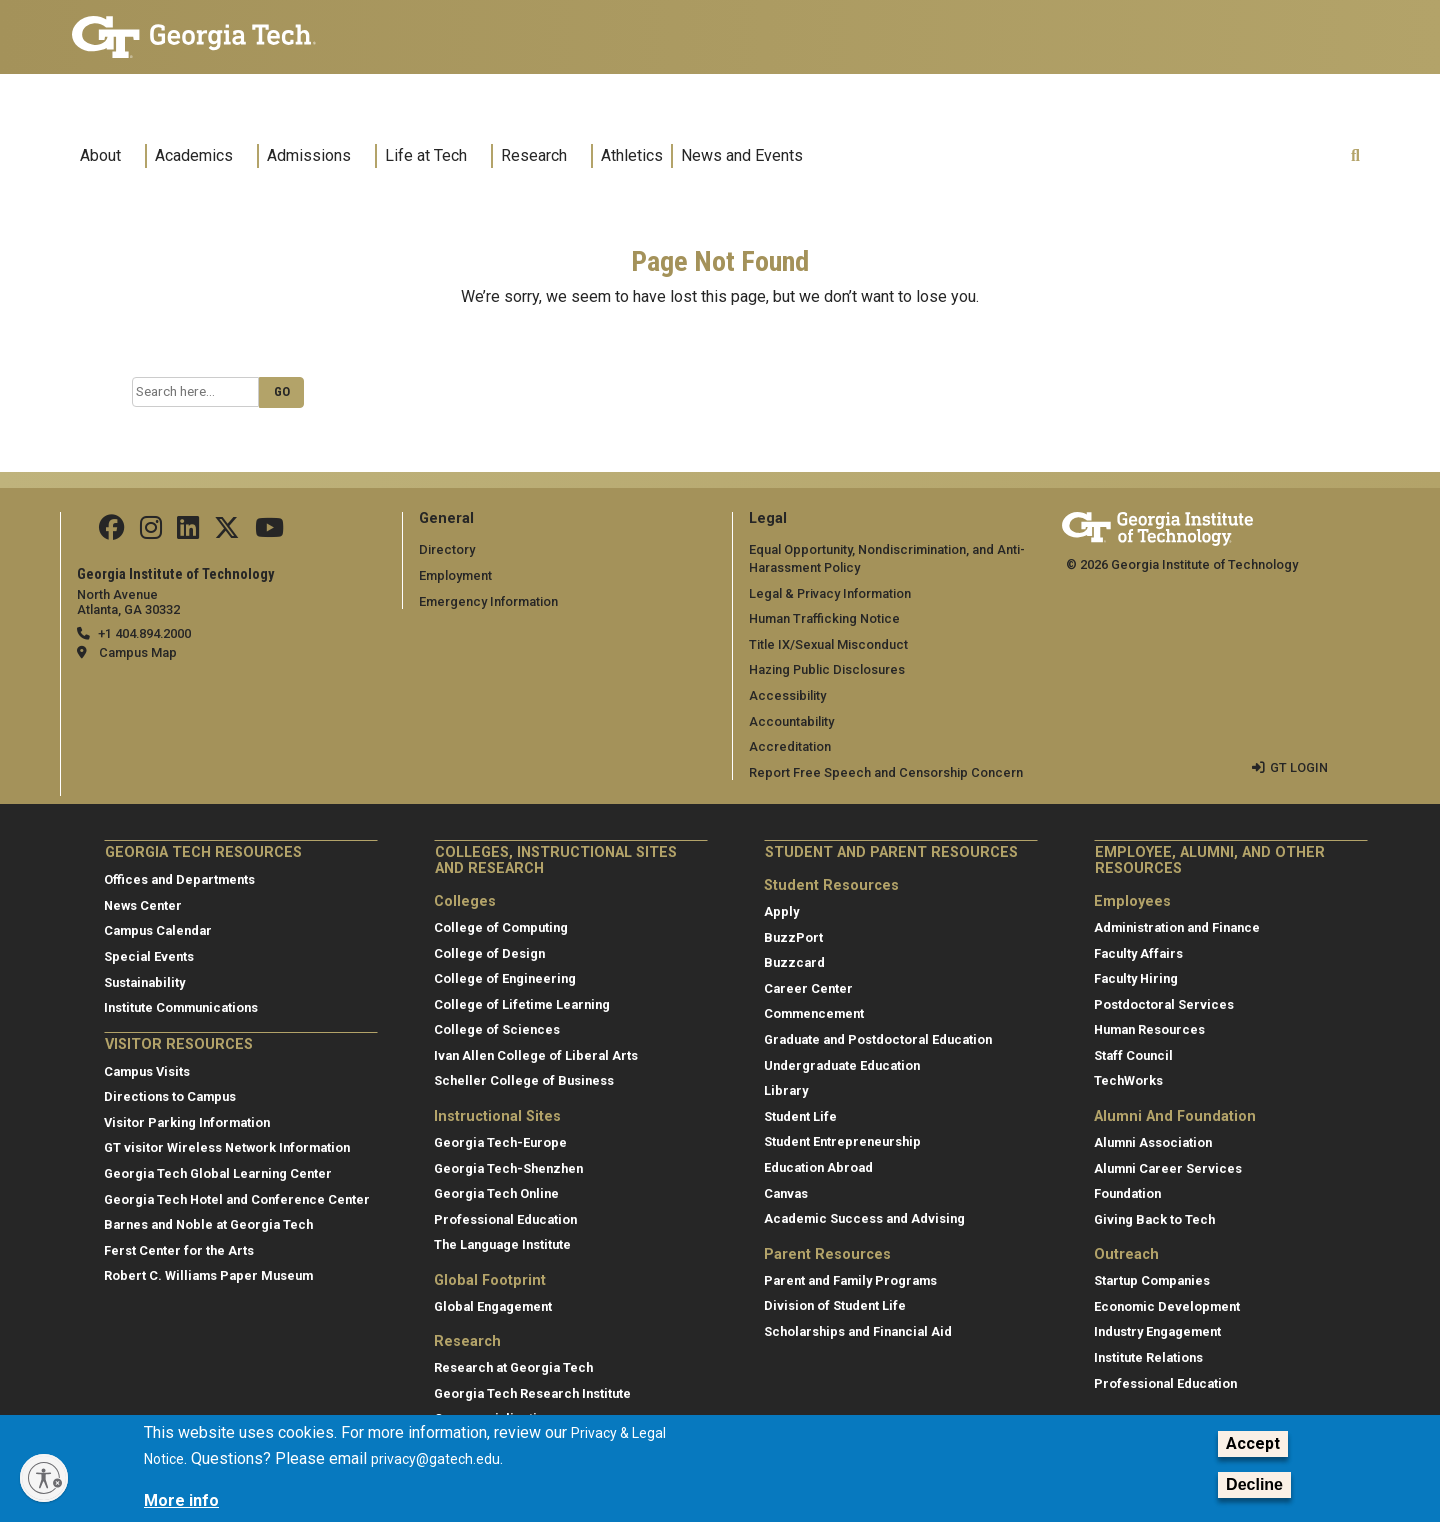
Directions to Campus (170, 1096)
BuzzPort (793, 937)
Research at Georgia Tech (513, 1367)
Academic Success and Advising (864, 1218)
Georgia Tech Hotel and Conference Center (237, 1199)
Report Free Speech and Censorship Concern (886, 772)
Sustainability (144, 982)
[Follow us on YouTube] (269, 532)
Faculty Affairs (1138, 953)
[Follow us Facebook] (112, 532)
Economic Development (1167, 1306)
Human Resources (1149, 1029)
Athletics (632, 155)
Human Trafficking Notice (824, 618)
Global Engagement (493, 1306)
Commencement (814, 1013)
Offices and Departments (179, 879)
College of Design (489, 953)
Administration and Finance (1177, 927)
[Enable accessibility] (44, 1478)
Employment (455, 575)
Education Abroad (818, 1167)
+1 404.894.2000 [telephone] (144, 633)
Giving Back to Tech (1154, 1219)
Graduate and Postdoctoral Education (878, 1039)
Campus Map (138, 652)
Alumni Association (1153, 1142)
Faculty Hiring (1136, 978)
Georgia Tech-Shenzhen (508, 1168)
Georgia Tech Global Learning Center (218, 1173)
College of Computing (501, 927)
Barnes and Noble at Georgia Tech (208, 1224)
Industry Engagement (1157, 1331)
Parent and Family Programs (850, 1280)
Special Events (149, 956)
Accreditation (790, 746)
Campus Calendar (158, 930)
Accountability (791, 721)
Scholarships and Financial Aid (858, 1331)
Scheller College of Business (524, 1080)
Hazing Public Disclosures (827, 669)
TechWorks (1128, 1080)
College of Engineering (505, 978)
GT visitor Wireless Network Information (227, 1147)
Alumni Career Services (1168, 1168)
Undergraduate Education (842, 1065)
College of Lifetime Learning (522, 1004)
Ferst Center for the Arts (179, 1250)
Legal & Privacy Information (830, 593)
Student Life (800, 1116)
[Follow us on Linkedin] (188, 532)
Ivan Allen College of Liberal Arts (536, 1055)
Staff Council (1133, 1055)
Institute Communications (181, 1007)
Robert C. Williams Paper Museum (208, 1275)
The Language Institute (502, 1244)
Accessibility (787, 695)
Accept (1253, 1453)
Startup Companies (1152, 1280)
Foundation (1127, 1193)
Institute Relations (1148, 1357)
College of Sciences (497, 1029)
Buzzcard (794, 962)
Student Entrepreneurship (842, 1141)
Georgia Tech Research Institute (532, 1393)
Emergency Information (488, 601)
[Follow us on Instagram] (151, 532)
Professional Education (505, 1219)
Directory (447, 549)
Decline (1254, 1495)
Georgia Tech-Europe (500, 1142)
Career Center (808, 988)
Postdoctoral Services (1164, 1004)
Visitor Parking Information (187, 1122)
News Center (143, 905)
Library (786, 1090)
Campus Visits (147, 1071)
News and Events (742, 155)
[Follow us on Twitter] (227, 532)
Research (534, 155)
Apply (781, 911)
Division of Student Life (835, 1305)
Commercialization (493, 1418)
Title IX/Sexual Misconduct (828, 644)
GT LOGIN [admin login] (1299, 767)
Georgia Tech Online (496, 1193)
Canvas (786, 1193)
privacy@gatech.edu (435, 1469)
